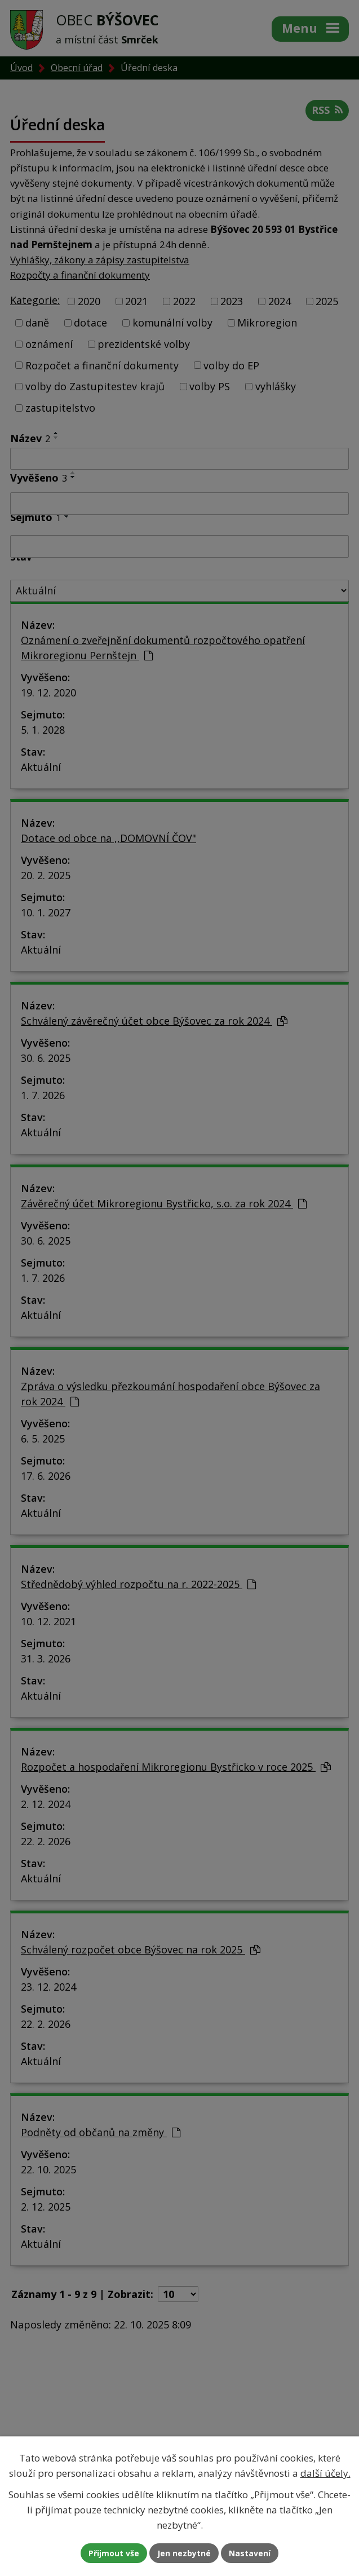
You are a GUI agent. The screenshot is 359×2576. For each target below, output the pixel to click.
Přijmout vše (113, 2553)
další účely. (325, 2473)
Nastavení (250, 2553)
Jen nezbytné (184, 2553)
